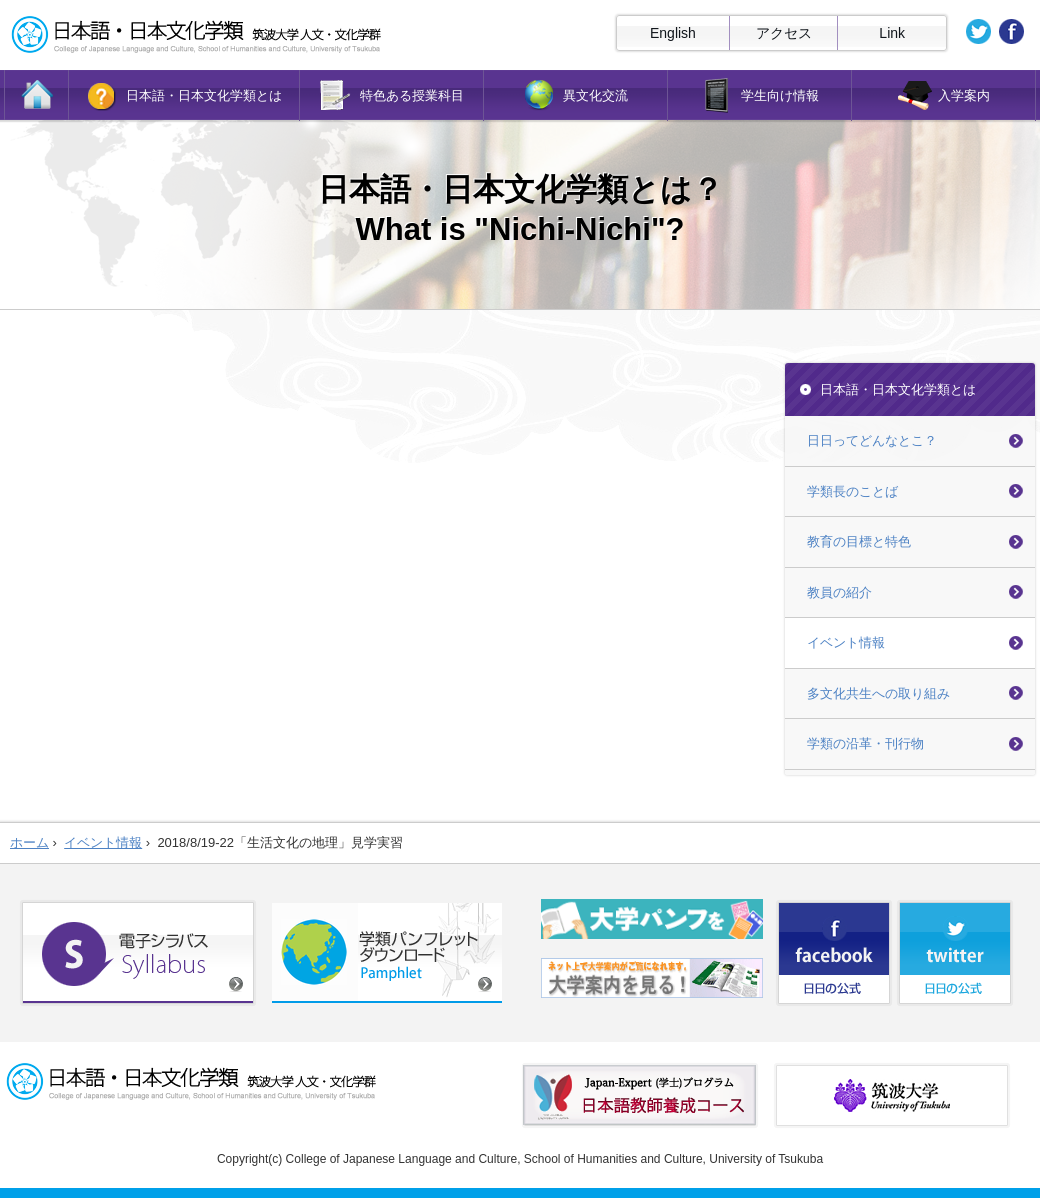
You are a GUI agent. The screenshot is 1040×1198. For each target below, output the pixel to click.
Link (892, 33)
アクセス (784, 33)
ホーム (29, 842)
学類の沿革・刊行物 (865, 743)
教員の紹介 (839, 592)
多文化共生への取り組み (878, 693)
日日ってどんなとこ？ (872, 440)
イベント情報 (846, 642)
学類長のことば (852, 491)
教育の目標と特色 (859, 541)
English (673, 33)
